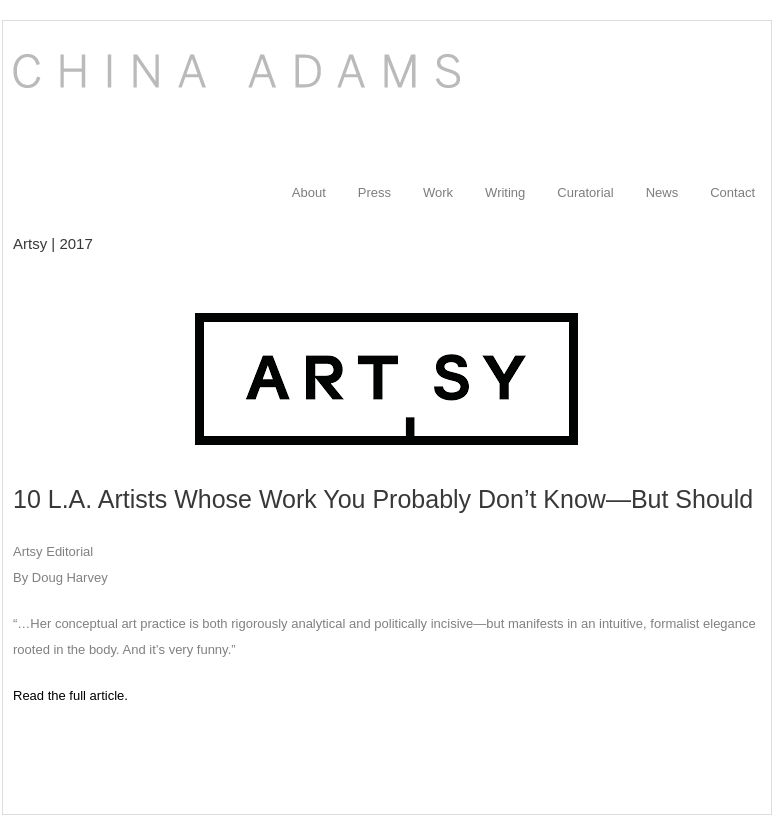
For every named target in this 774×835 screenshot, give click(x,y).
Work (438, 192)
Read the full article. (70, 695)
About (309, 192)
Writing (505, 192)
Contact (732, 192)
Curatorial (585, 192)
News (662, 192)
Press (374, 192)
